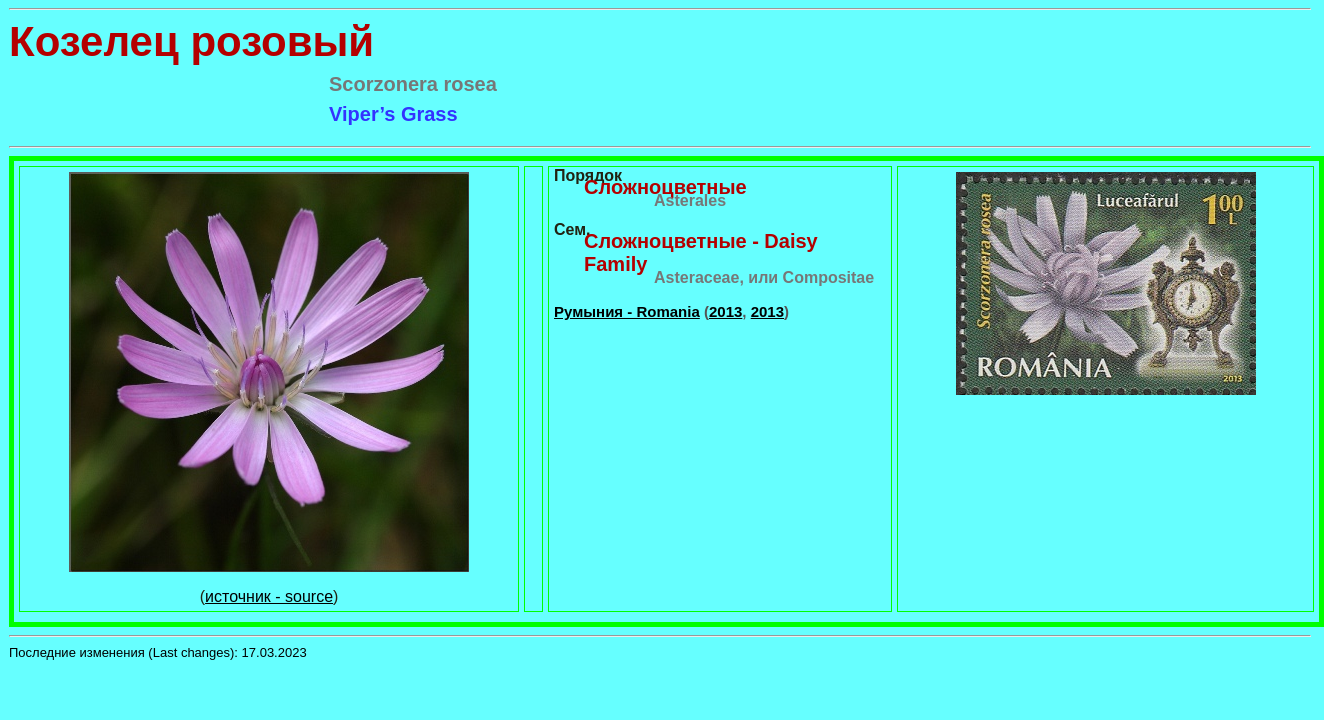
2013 (725, 311)
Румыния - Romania (627, 311)
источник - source (269, 596)
